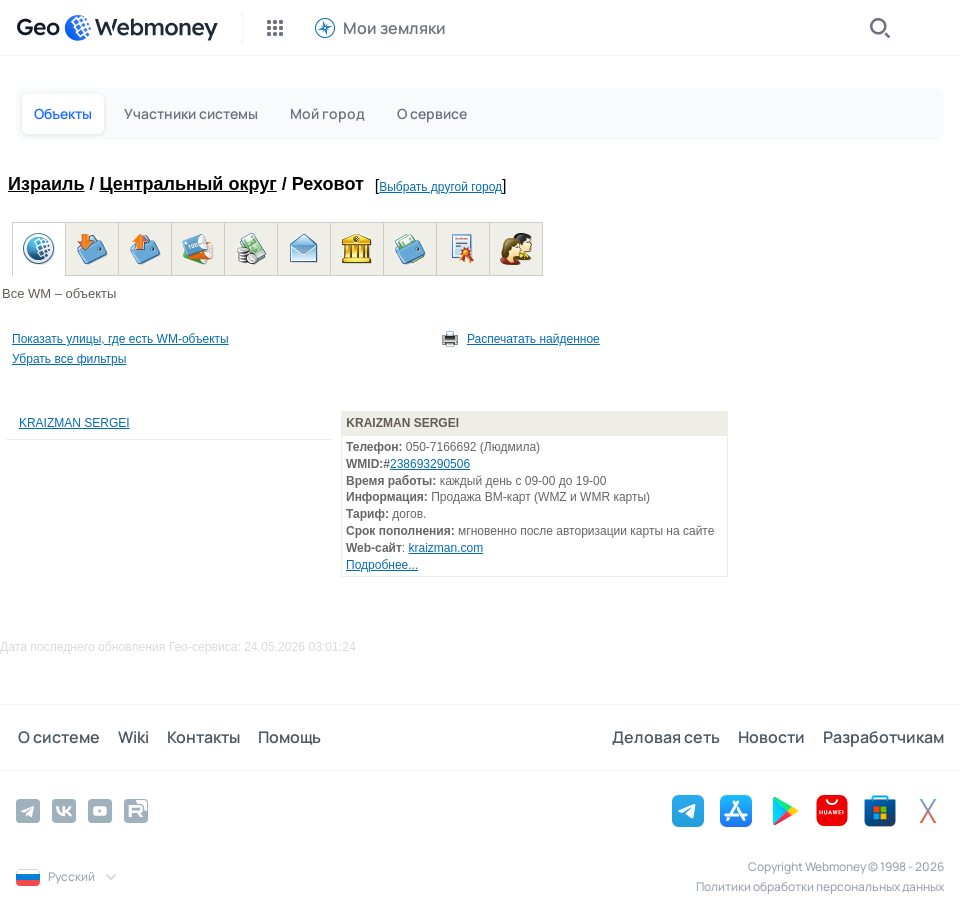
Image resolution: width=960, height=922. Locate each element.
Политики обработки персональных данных (820, 885)
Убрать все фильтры (69, 359)
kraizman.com (446, 548)
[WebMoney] (141, 28)
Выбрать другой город (440, 187)
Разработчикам (883, 737)
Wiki (129, 737)
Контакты (197, 737)
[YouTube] (100, 810)
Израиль (46, 184)
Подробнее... (382, 565)
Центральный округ (188, 184)
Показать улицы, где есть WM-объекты (120, 339)
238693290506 (430, 464)
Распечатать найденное (533, 339)
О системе (57, 737)
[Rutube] (136, 810)
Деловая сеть (670, 737)
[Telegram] (28, 810)
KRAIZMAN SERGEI (74, 423)
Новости (773, 737)
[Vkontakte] (64, 810)
